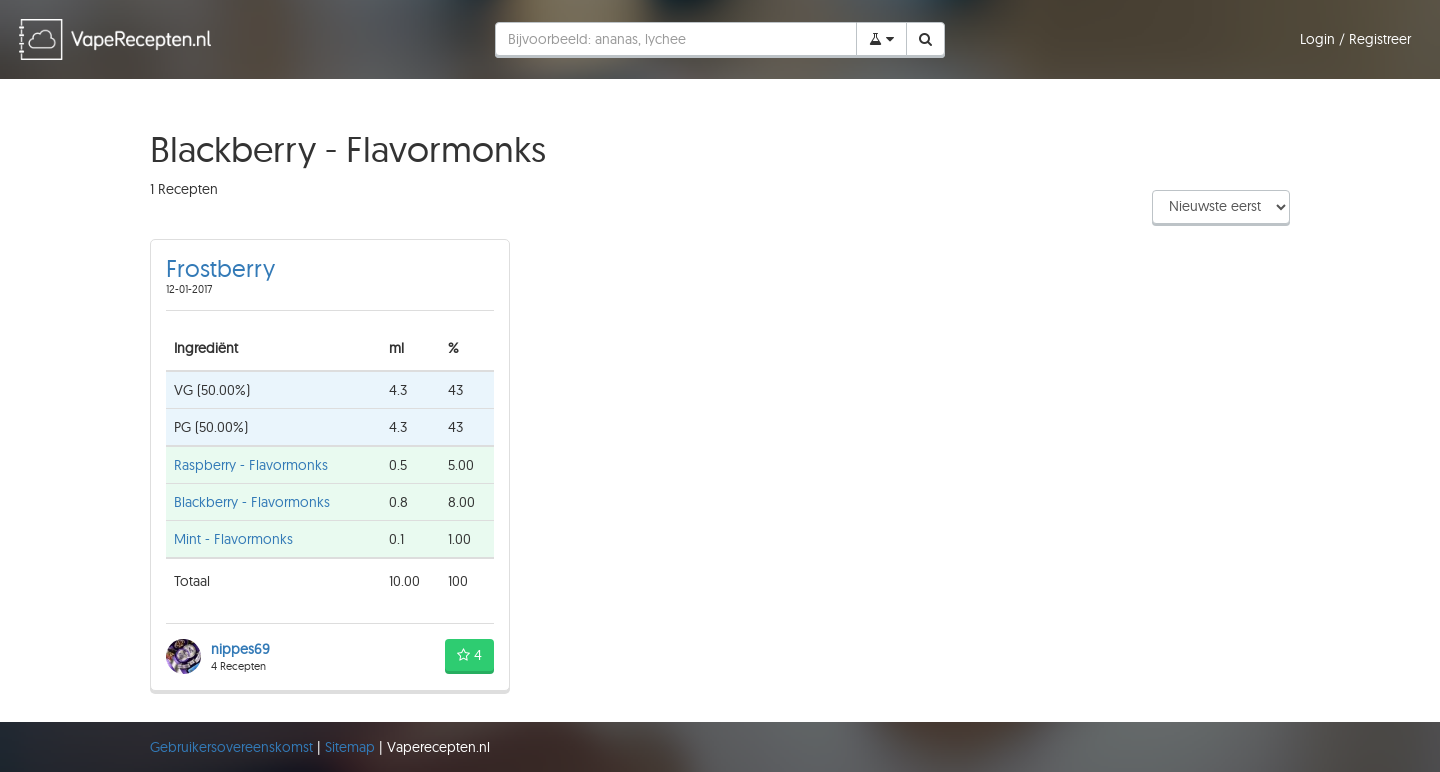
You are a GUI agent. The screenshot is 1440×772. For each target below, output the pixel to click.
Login (1319, 39)
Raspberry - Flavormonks (251, 465)
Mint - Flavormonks (233, 539)
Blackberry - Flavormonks (252, 502)
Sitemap (352, 747)
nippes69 (240, 649)
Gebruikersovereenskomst (233, 747)
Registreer (1380, 39)
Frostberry (220, 268)
